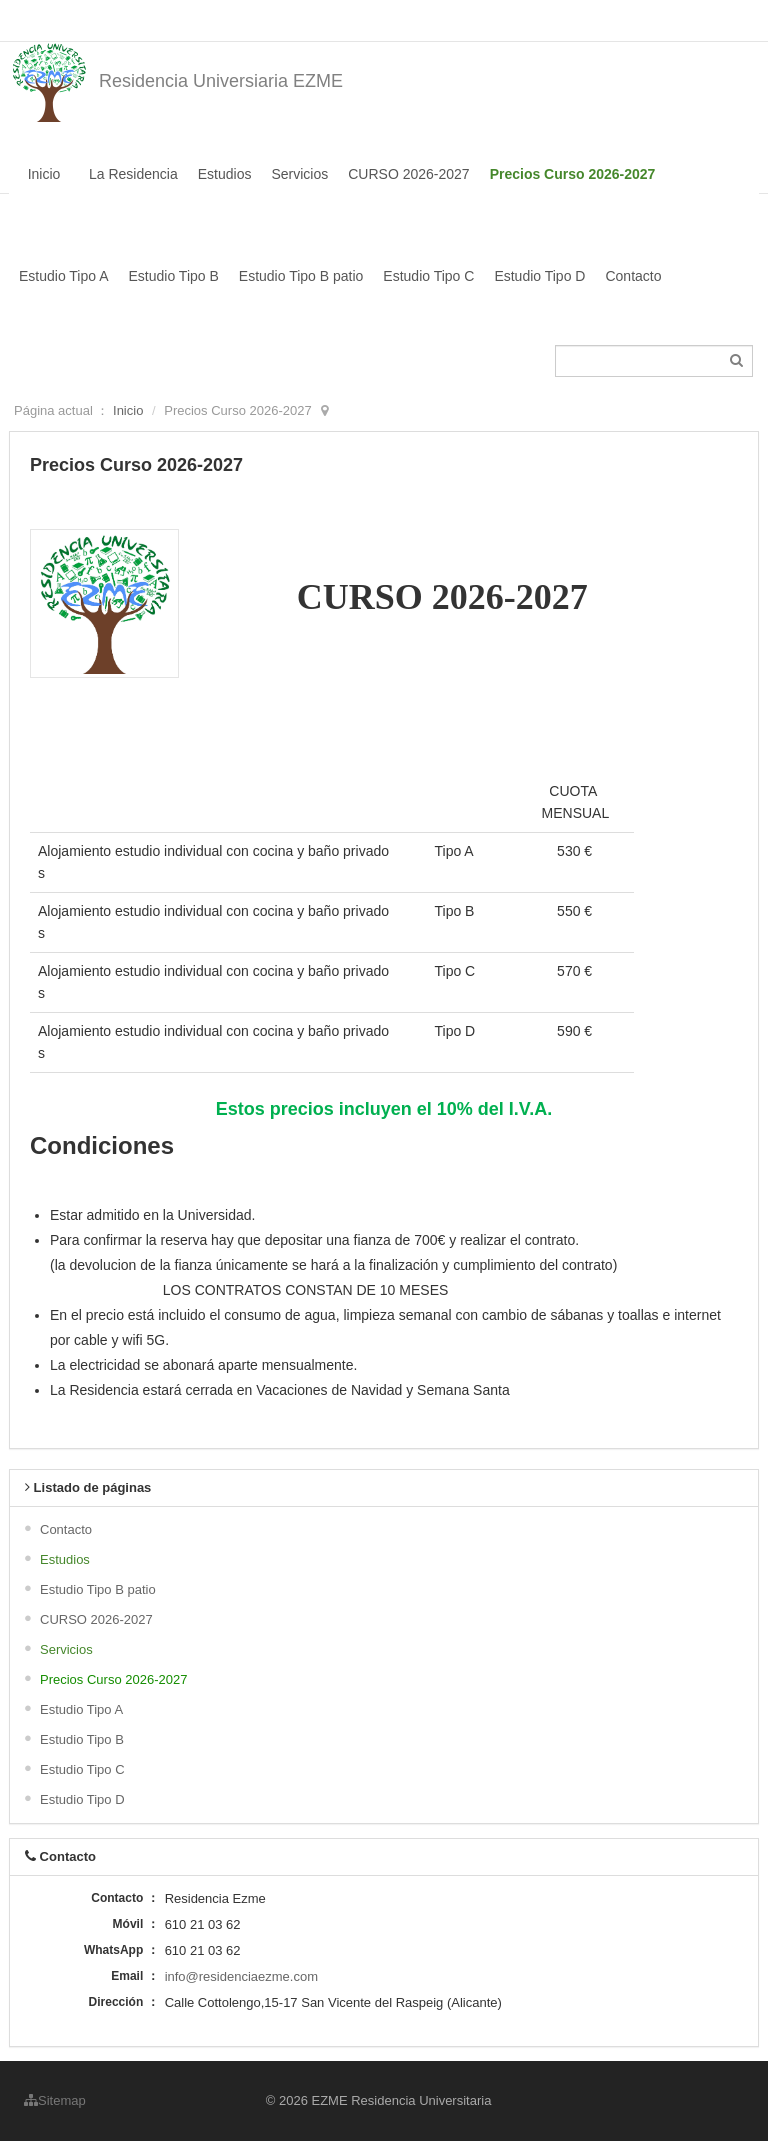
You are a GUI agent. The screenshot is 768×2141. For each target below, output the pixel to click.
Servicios (299, 174)
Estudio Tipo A (64, 276)
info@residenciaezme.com (241, 1976)
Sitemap (55, 2100)
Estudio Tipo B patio (301, 276)
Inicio (44, 174)
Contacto (633, 276)
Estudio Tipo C (428, 276)
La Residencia (133, 174)
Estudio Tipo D (539, 276)
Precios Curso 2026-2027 (573, 174)
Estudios (225, 174)
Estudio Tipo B (174, 276)
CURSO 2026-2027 (408, 174)
